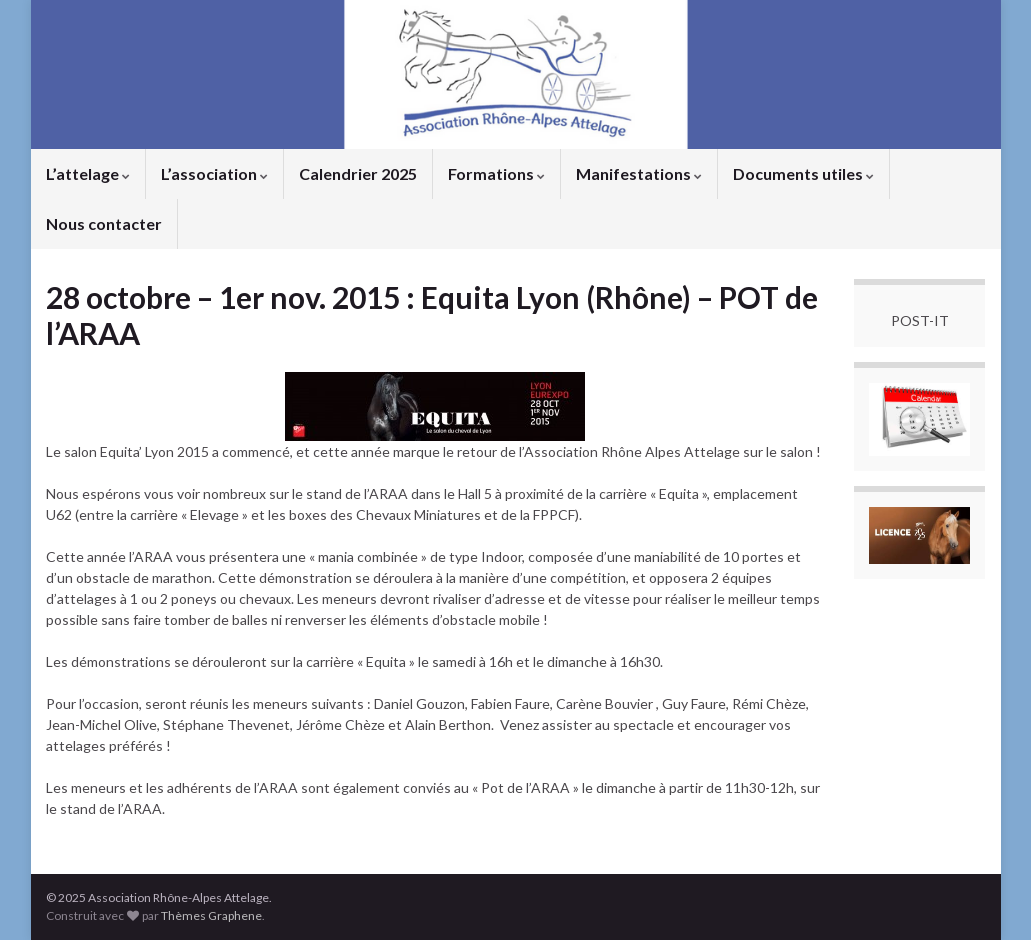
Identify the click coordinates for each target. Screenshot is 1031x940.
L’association (214, 173)
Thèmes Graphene (211, 915)
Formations (496, 173)
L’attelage (88, 173)
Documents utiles (803, 173)
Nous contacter (104, 223)
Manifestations (639, 173)
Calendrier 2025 (358, 173)
